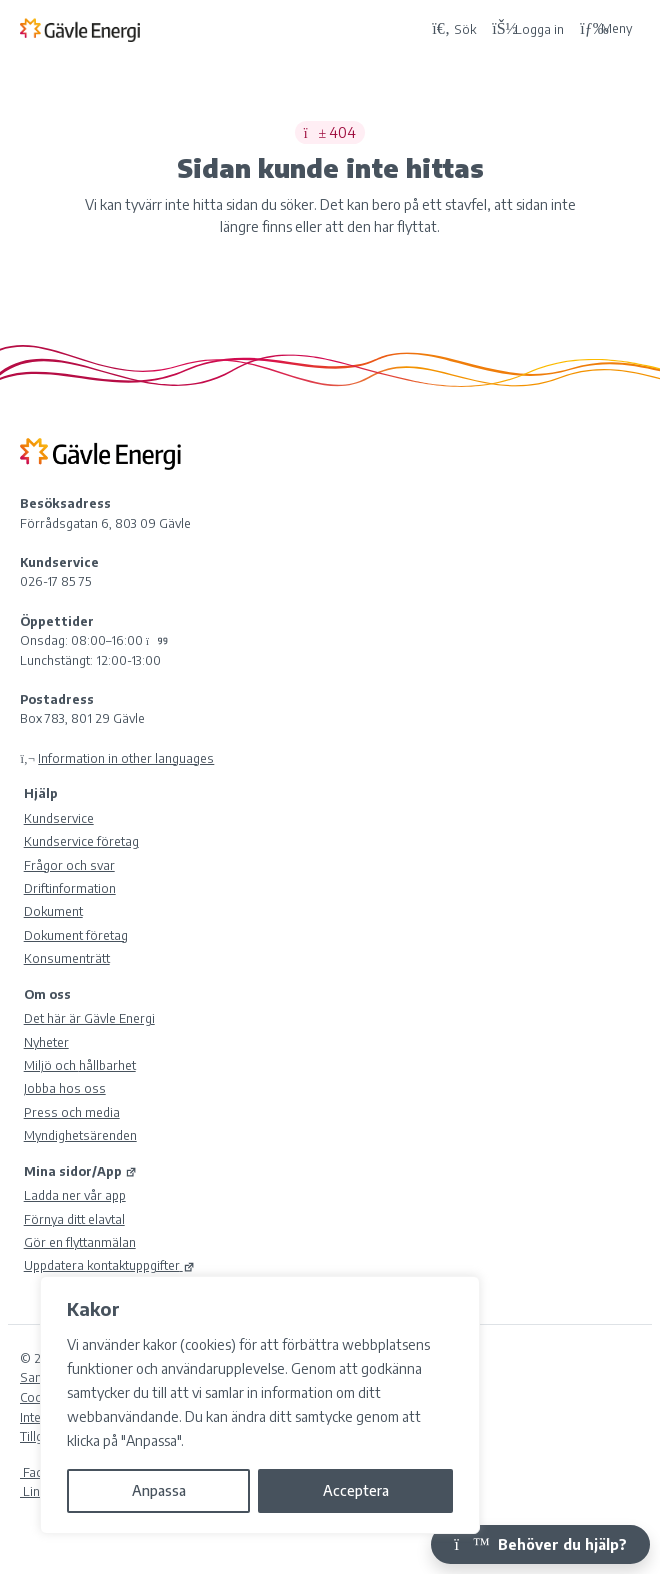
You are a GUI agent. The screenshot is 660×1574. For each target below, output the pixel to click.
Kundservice (59, 818)
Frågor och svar (69, 865)
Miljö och (80, 1065)
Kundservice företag (81, 841)
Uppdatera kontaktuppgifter (109, 1265)
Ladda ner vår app (75, 1195)
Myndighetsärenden (80, 1135)
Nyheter (46, 1042)
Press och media (72, 1112)
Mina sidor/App (80, 1171)
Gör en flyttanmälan (80, 1242)
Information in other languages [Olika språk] (126, 758)
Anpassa (159, 1490)
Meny (606, 29)
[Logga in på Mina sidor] (528, 28)
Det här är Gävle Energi (89, 1018)
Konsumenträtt (67, 958)
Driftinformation (70, 888)
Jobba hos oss (65, 1088)
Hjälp (41, 793)
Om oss (47, 994)
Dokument (53, 911)
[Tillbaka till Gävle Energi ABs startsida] (221, 29)
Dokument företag (76, 935)
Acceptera (356, 1490)
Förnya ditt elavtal (74, 1219)
